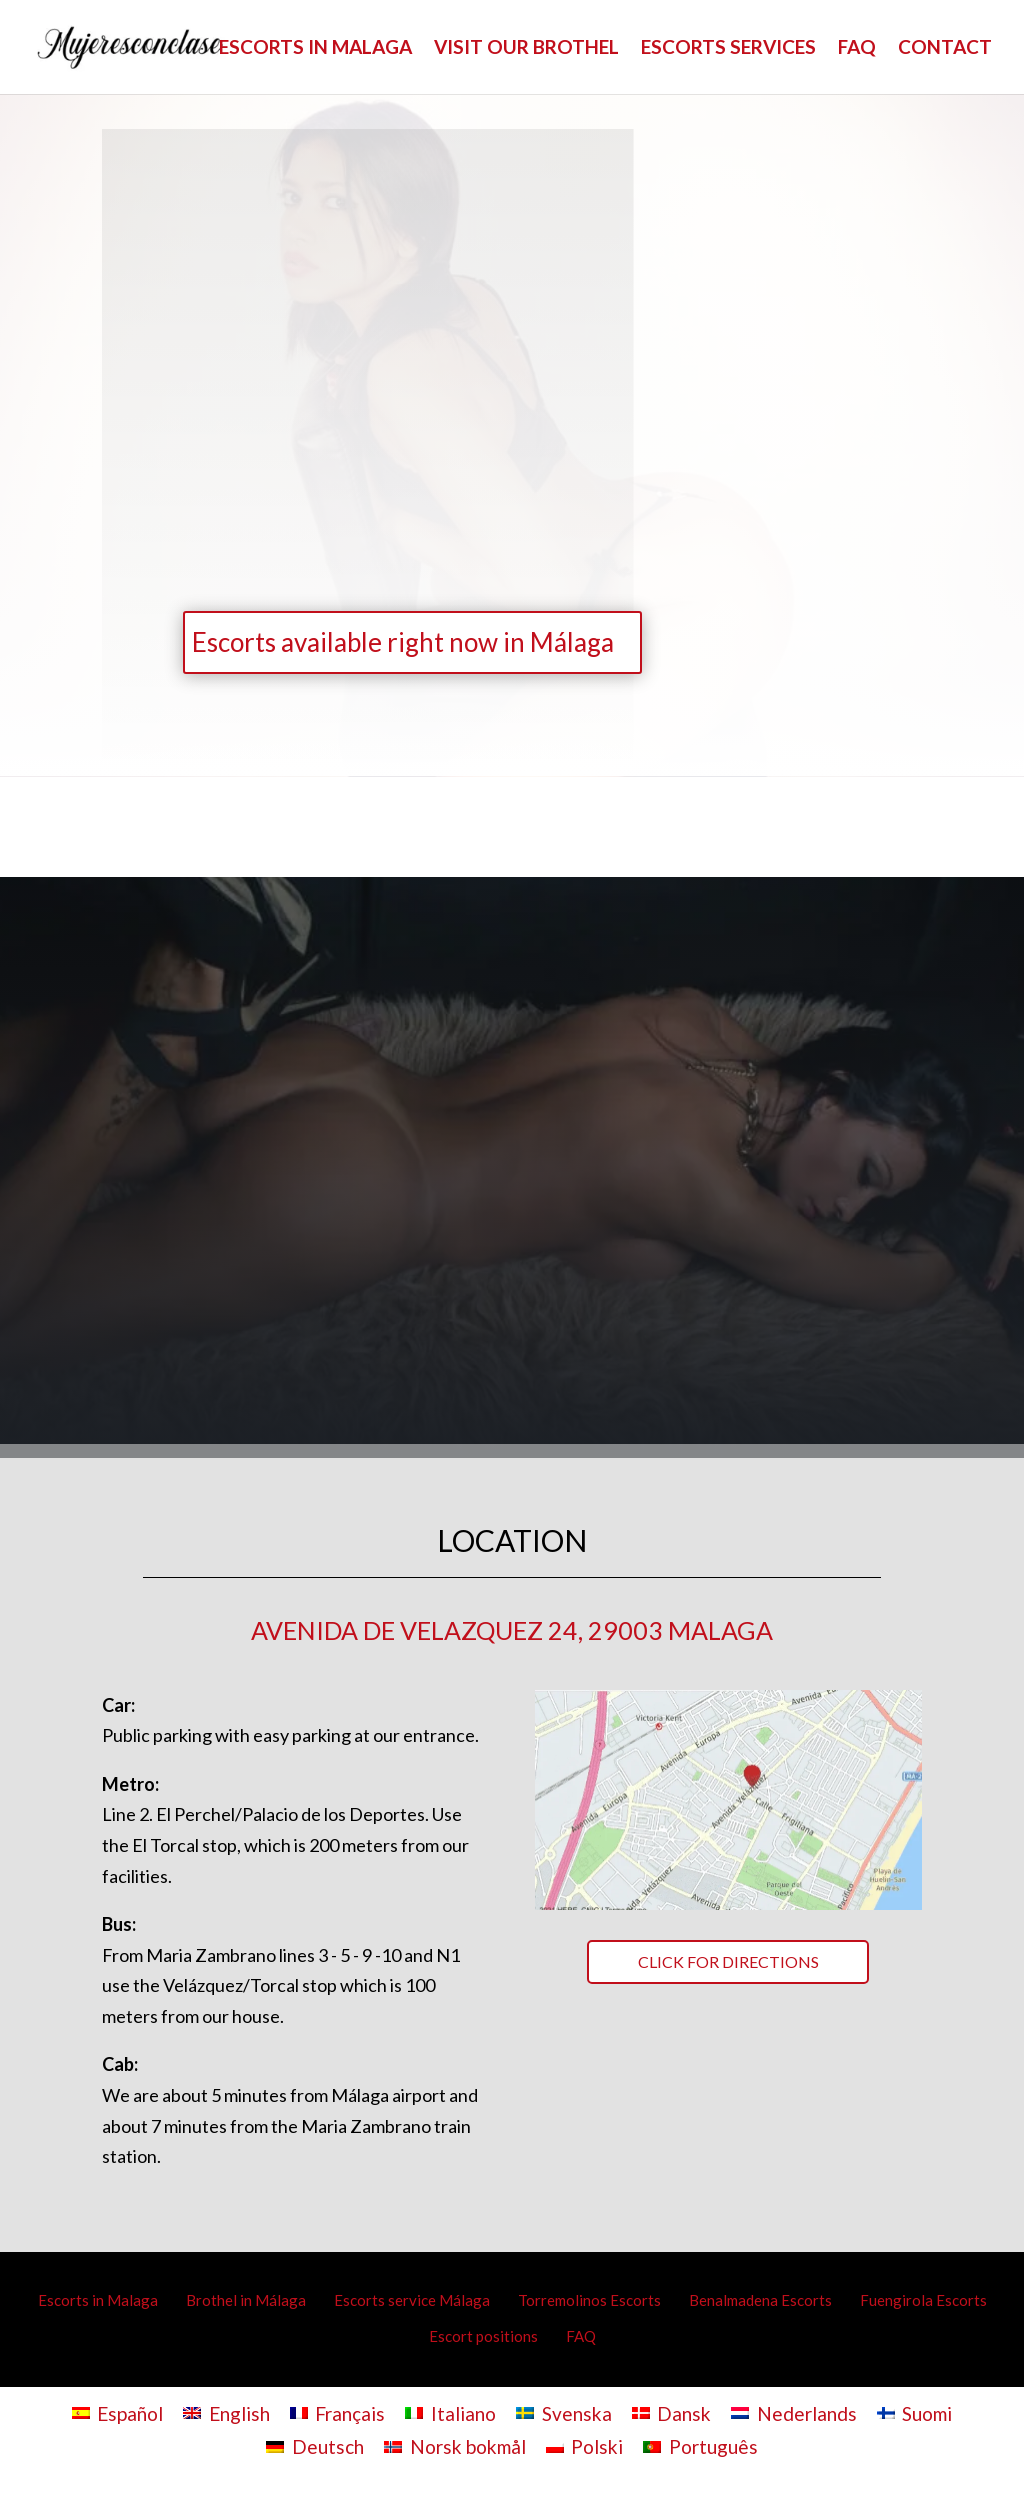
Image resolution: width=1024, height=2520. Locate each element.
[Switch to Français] (338, 2412)
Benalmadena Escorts (760, 2300)
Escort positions (483, 2336)
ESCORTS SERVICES (728, 49)
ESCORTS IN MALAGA (315, 49)
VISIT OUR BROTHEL (526, 49)
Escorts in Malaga (98, 2300)
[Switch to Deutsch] (315, 2446)
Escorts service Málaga (412, 2300)
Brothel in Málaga (246, 2300)
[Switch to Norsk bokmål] (455, 2446)
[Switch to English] (226, 2412)
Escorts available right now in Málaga (403, 642)
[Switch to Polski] (585, 2446)
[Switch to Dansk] (672, 2412)
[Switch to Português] (700, 2446)
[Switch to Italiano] (450, 2412)
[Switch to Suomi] (915, 2412)
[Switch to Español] (118, 2412)
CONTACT (945, 49)
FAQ (857, 49)
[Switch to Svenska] (564, 2412)
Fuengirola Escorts (923, 2300)
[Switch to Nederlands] (794, 2412)
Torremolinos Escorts (589, 2300)
